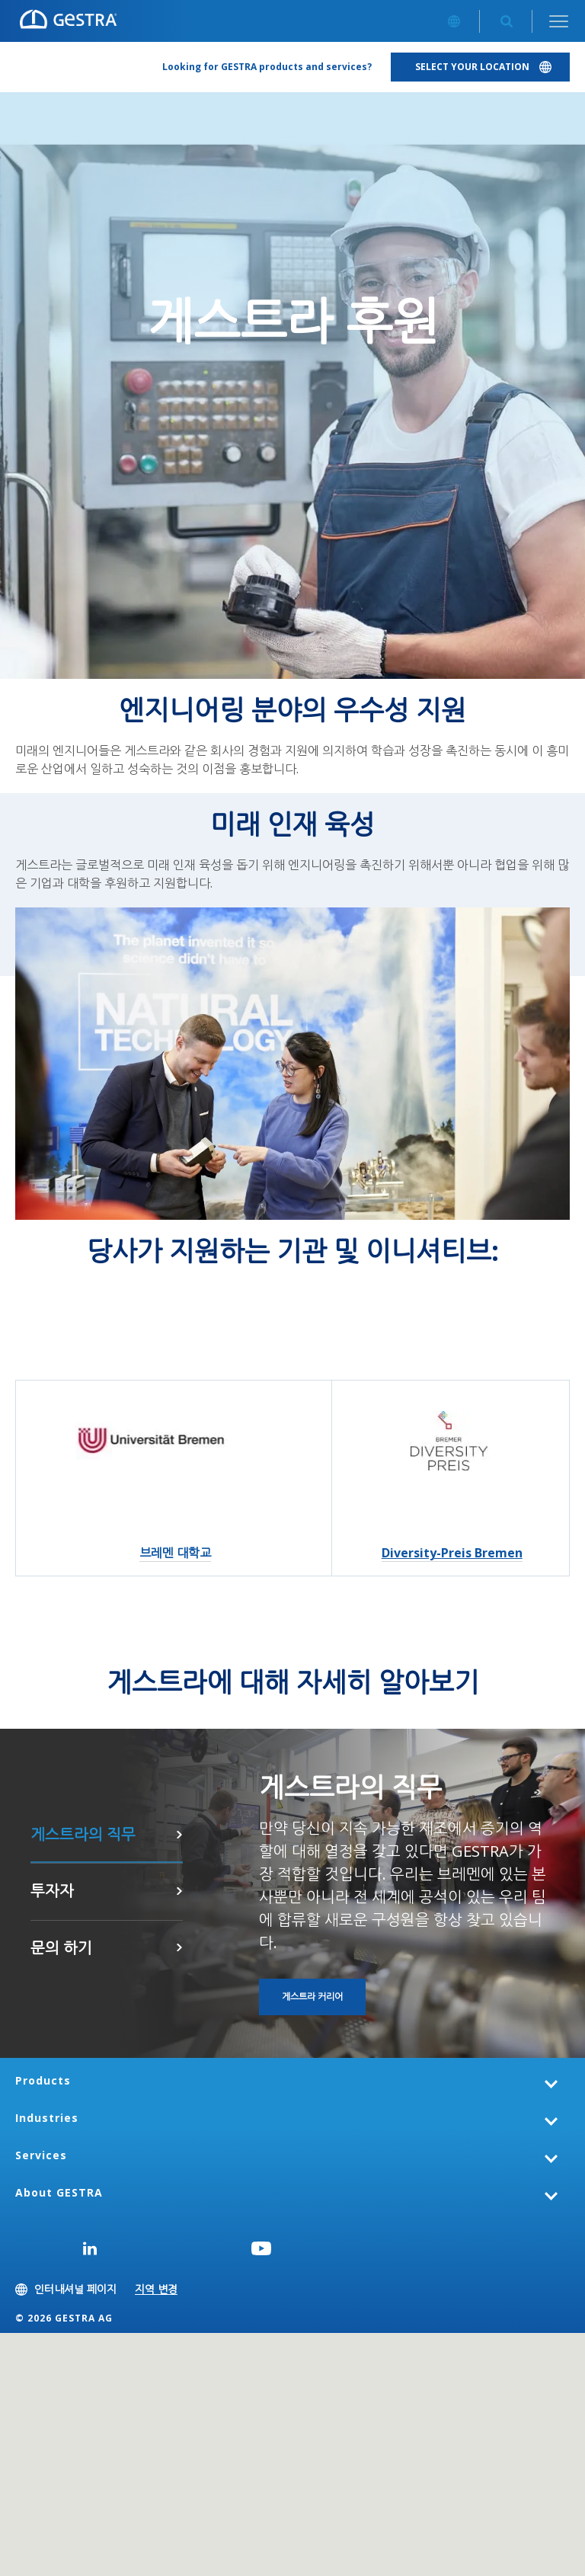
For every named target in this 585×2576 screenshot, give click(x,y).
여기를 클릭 (179, 1891)
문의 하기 (179, 1947)
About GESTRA (59, 2192)
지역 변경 (156, 2289)
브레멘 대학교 (175, 1552)
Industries (46, 2117)
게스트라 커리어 (179, 1834)
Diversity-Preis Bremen (452, 1552)
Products (43, 2080)
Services (41, 2155)
